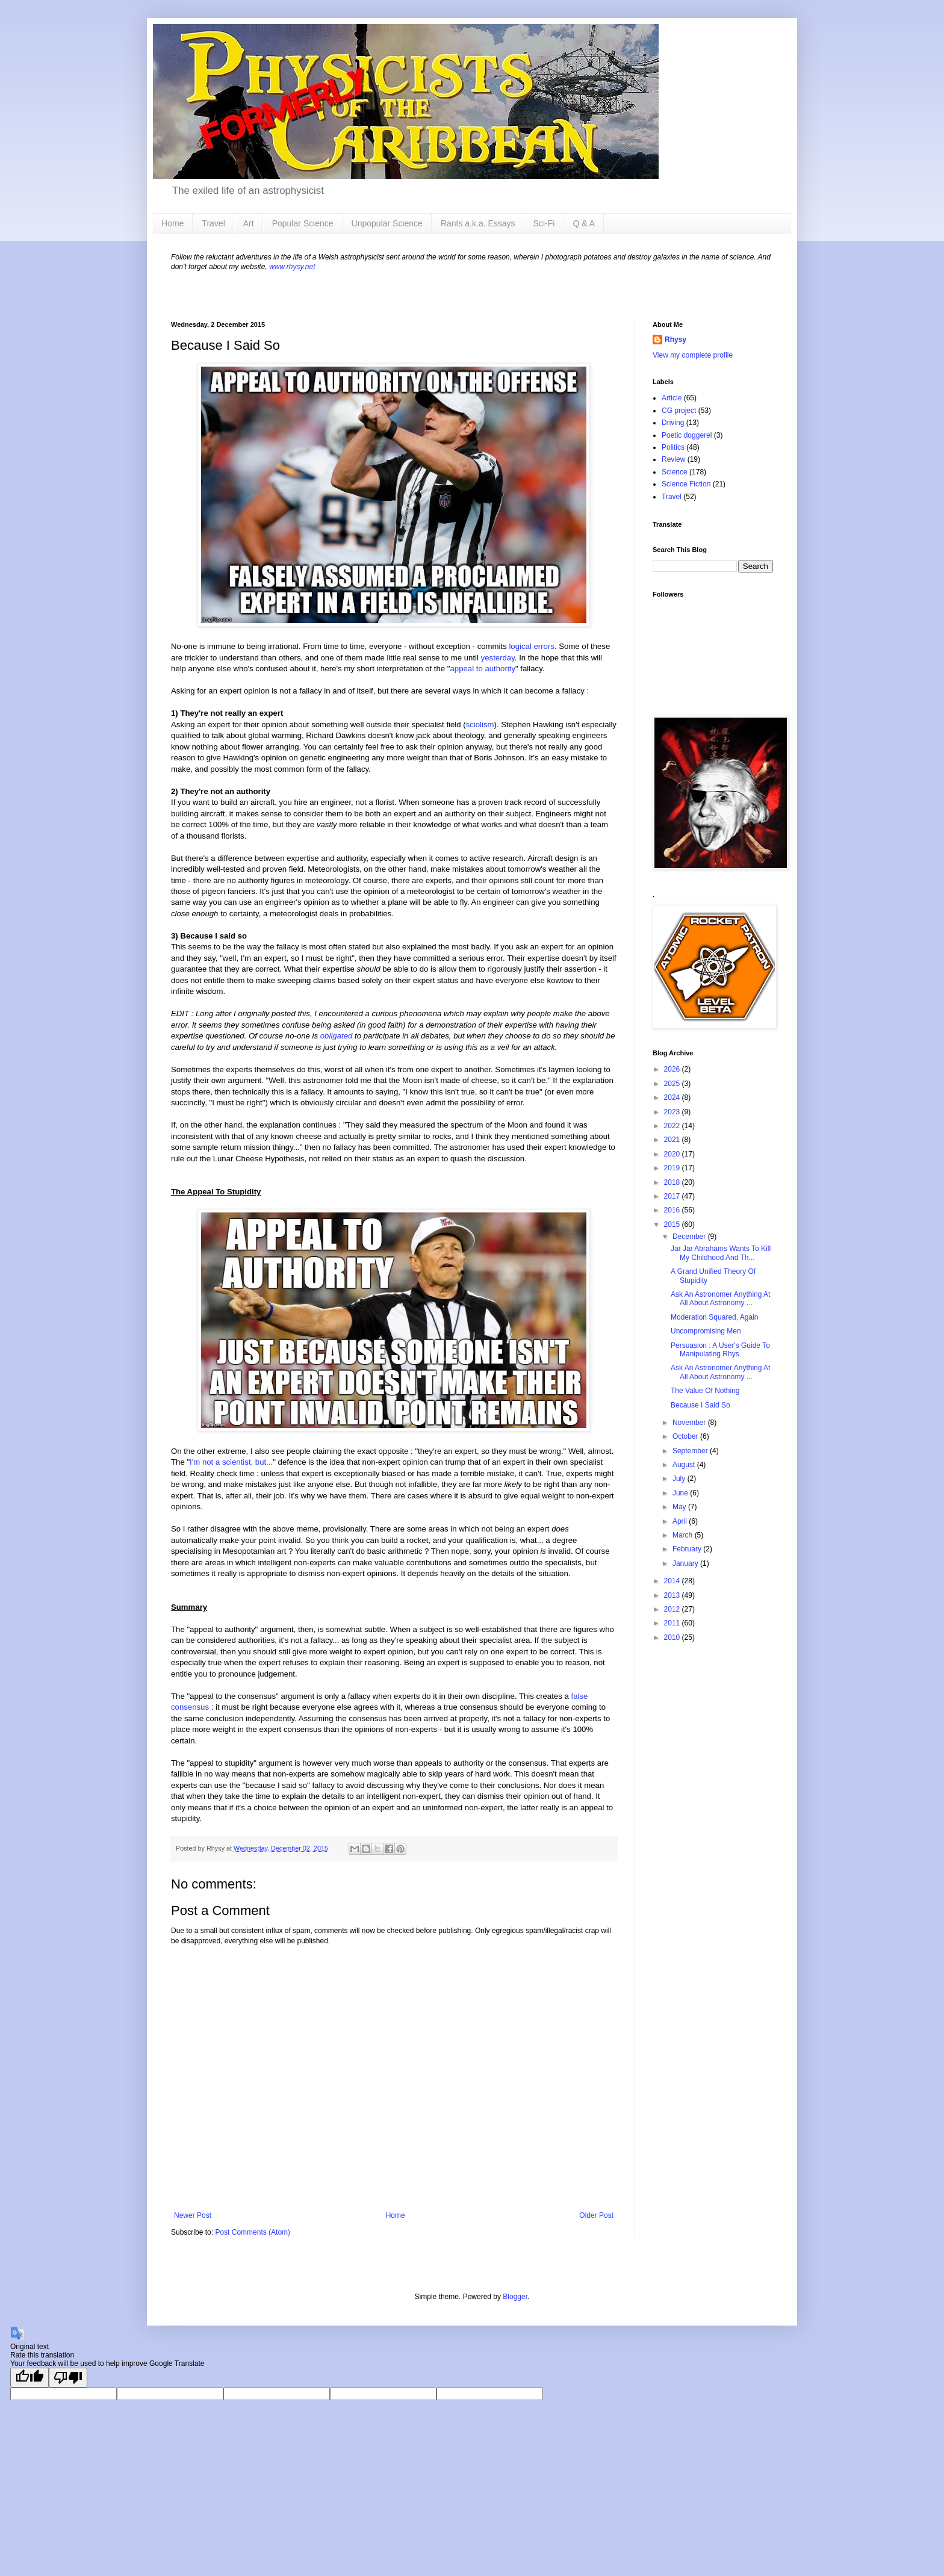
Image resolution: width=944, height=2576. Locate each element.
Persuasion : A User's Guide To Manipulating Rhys (720, 1349)
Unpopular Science (387, 223)
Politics (673, 447)
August (684, 1464)
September (691, 1451)
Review (673, 459)
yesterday (498, 657)
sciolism (480, 724)
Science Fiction (686, 484)
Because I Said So (700, 1405)
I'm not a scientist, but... (231, 1461)
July (680, 1478)
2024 (673, 1097)
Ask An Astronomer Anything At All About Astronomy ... (720, 1298)
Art (248, 223)
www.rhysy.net (292, 266)
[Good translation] (29, 2378)
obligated (336, 1035)
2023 (673, 1112)
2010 (673, 1637)
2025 (673, 1083)
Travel (213, 223)
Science (675, 472)
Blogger (515, 2296)
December (690, 1236)
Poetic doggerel (687, 435)
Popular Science (303, 223)
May (680, 1507)
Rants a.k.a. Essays (478, 223)
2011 (673, 1623)
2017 (673, 1196)
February (687, 1549)
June (681, 1493)
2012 (673, 1609)
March (683, 1535)
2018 (673, 1182)
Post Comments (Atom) (252, 2232)
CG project (679, 410)
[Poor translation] (68, 2378)
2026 (673, 1069)
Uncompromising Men (706, 1331)
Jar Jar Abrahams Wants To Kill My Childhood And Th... (721, 1252)
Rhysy (675, 339)
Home (172, 223)
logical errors (531, 646)
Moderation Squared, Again (714, 1317)
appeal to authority (483, 668)
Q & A (584, 223)
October (686, 1436)
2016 (673, 1210)
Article (672, 398)
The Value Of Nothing (705, 1390)
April (680, 1521)
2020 (673, 1154)
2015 (673, 1224)
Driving (673, 422)
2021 (673, 1139)
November (690, 1422)
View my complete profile (693, 355)
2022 (673, 1126)
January (686, 1563)
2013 (673, 1595)
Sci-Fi (544, 223)
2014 (673, 1581)
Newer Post (192, 2215)
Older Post (596, 2215)
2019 (673, 1168)
